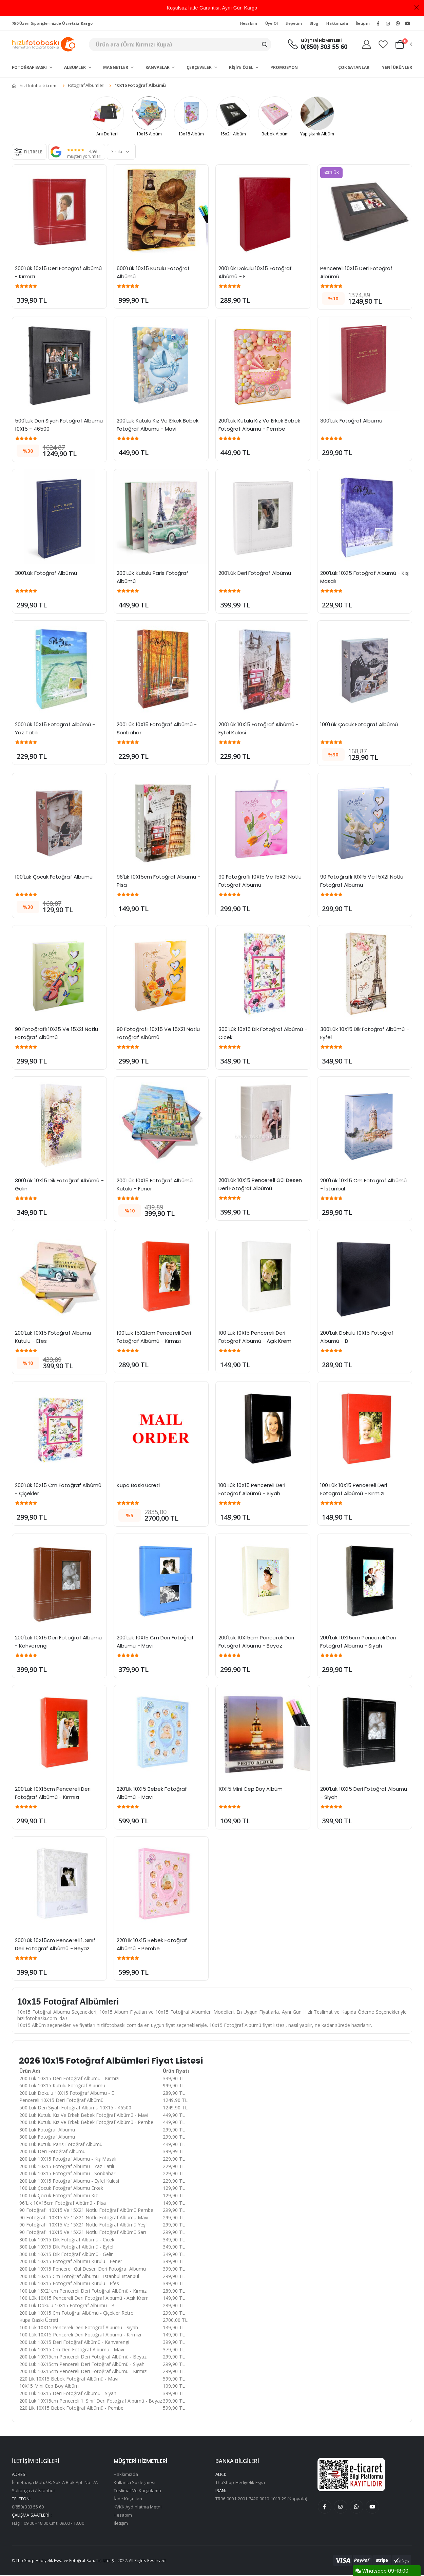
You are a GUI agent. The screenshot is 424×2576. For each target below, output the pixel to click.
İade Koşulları (128, 2499)
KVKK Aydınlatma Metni (137, 2507)
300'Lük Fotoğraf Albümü (351, 421)
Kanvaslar (158, 67)
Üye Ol (271, 23)
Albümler (75, 67)
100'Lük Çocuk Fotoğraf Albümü (359, 725)
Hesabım (248, 23)
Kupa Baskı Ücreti (138, 1485)
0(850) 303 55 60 (324, 47)
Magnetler (116, 67)
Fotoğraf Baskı (30, 67)
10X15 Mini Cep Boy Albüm (250, 1789)
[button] (403, 44)
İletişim (363, 23)
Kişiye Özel (241, 67)
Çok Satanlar (353, 67)
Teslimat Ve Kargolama (137, 2491)
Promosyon (284, 67)
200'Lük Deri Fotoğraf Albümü (254, 573)
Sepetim (294, 23)
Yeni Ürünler (397, 67)
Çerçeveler (200, 67)
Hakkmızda (337, 23)
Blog (314, 23)
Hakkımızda (126, 2475)
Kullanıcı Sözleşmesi (134, 2483)
